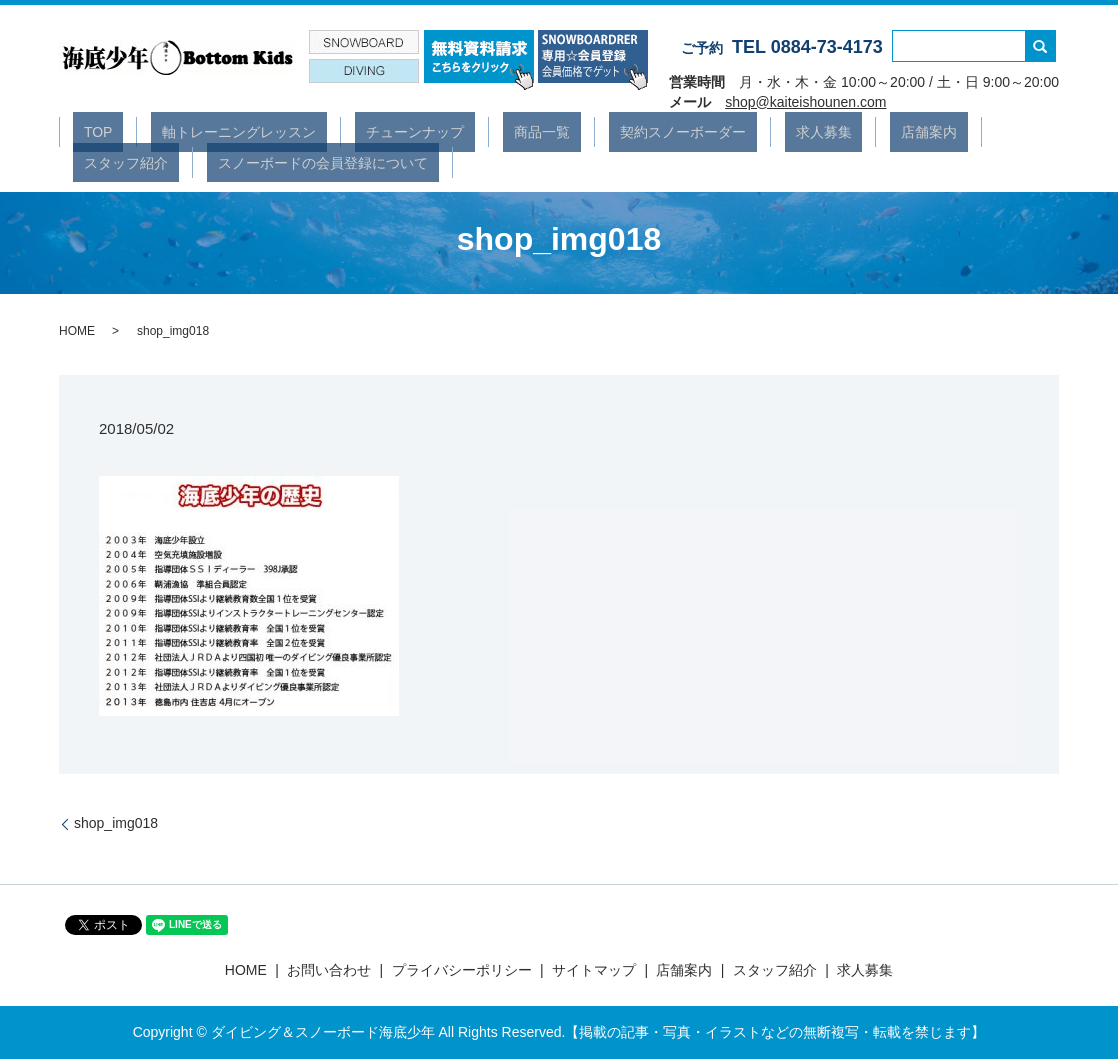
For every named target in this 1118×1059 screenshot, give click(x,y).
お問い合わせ (329, 970)
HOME (77, 331)
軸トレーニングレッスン (207, 131)
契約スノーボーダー (585, 131)
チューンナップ (361, 131)
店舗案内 (788, 131)
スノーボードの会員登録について (178, 161)
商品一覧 (466, 131)
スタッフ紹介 (886, 131)
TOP (87, 131)
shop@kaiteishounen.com (805, 102)
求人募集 (704, 131)
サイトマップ (594, 970)
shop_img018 (116, 823)
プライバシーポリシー (462, 970)
